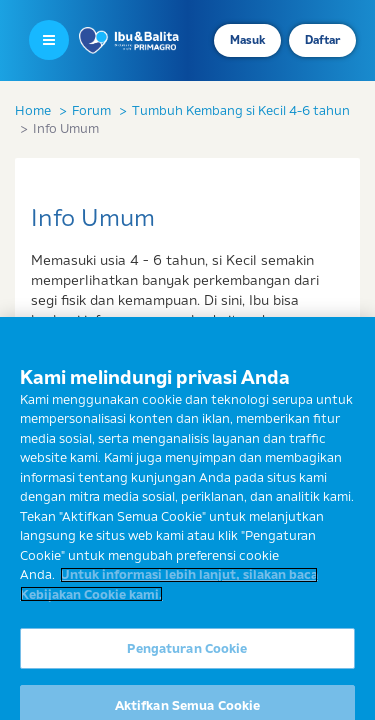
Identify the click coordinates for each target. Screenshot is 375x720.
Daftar (322, 40)
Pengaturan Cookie (187, 658)
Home (33, 110)
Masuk (247, 40)
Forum (91, 110)
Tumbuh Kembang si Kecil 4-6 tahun (241, 110)
